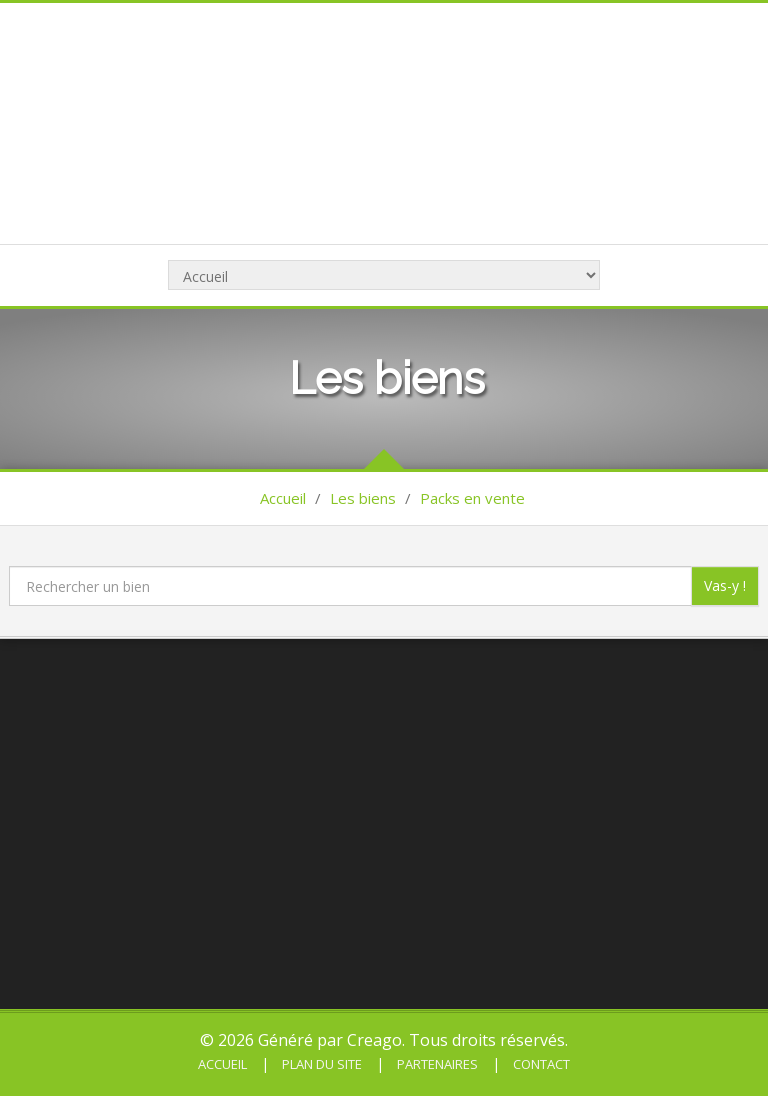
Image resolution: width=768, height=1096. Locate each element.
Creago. (376, 1040)
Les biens (363, 498)
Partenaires (436, 1064)
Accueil (283, 498)
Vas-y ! (725, 585)
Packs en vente (472, 498)
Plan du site (320, 1064)
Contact (540, 1064)
